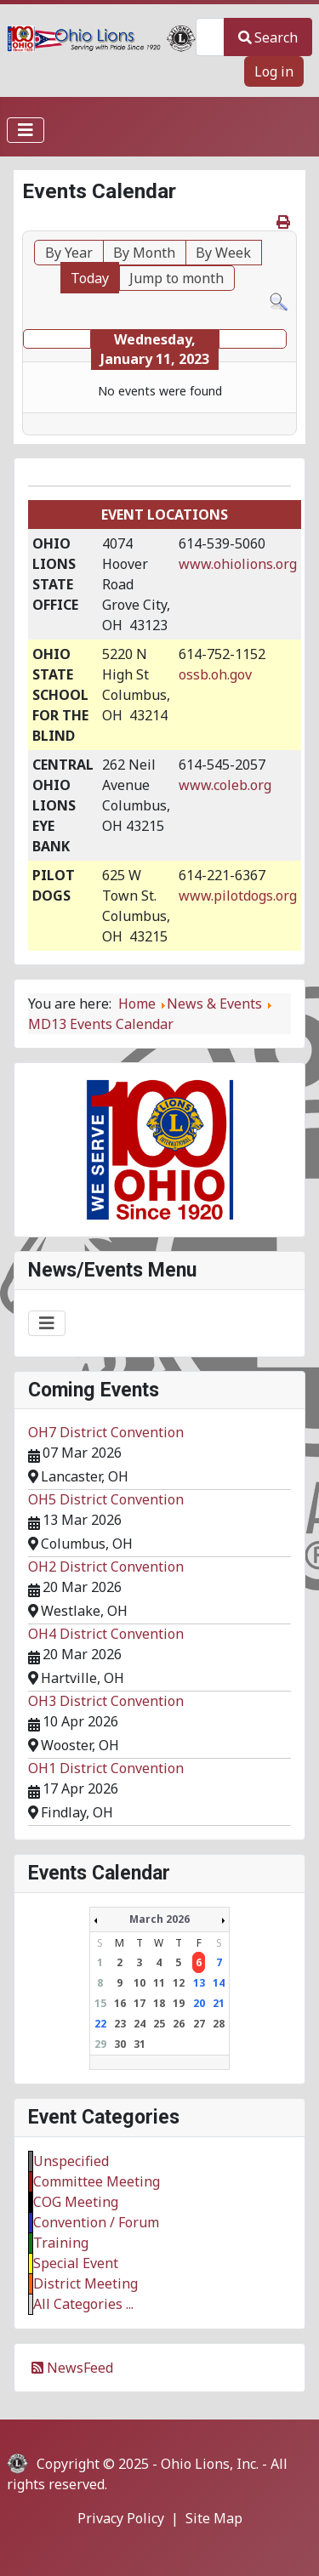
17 (139, 2003)
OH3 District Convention (106, 1701)
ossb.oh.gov (215, 674)
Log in (273, 71)
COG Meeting (75, 2201)
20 (199, 2003)
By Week (223, 252)
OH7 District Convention (106, 1432)
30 (120, 2044)
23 (120, 2023)
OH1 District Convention (106, 1768)
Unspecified (71, 2161)
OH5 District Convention (106, 1499)
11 (159, 1983)
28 (219, 2023)
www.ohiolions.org (238, 563)
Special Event (75, 2263)
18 (159, 2003)
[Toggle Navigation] (25, 130)
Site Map (213, 2518)
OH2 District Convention (106, 1566)
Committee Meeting (96, 2181)
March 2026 (159, 1919)
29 (100, 2044)
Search (268, 37)
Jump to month (176, 278)
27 (199, 2023)
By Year (69, 252)
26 (179, 2023)
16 (120, 2003)
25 (159, 2023)
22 (100, 2023)
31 (139, 2044)
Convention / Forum (96, 2222)
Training (60, 2242)
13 (199, 1983)
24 (139, 2023)
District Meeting (85, 2283)
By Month (144, 252)
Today (90, 278)
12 (179, 1983)
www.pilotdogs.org (238, 895)
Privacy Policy (120, 2518)
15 (100, 2003)
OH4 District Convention (106, 1633)
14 (219, 1983)
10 (139, 1983)
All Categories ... (83, 2304)
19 (179, 2003)
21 (219, 2003)
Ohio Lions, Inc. (210, 2463)
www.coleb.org (225, 785)
